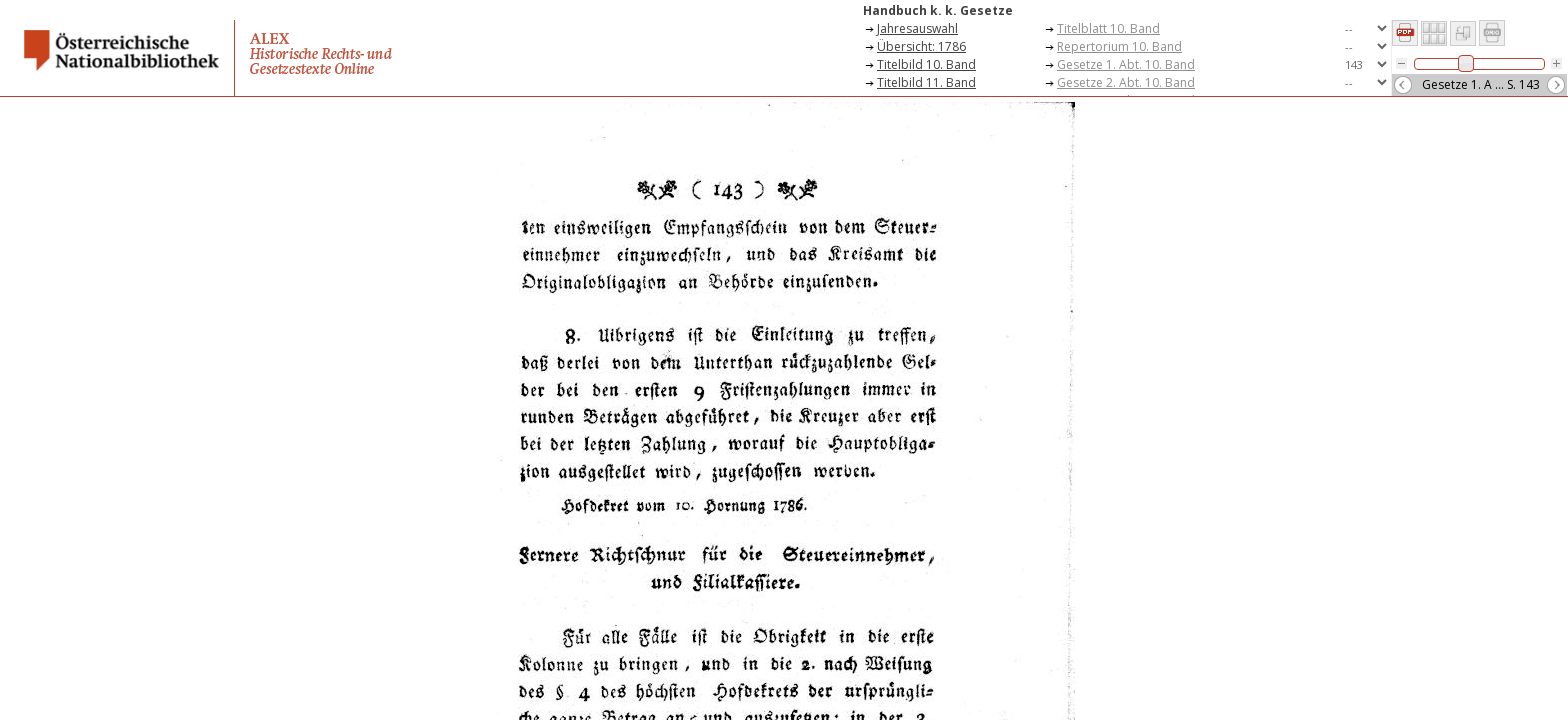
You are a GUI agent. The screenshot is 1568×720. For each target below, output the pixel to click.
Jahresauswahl (917, 28)
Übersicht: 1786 (921, 46)
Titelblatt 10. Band (1108, 28)
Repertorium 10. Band (1119, 46)
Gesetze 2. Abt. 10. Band (1126, 82)
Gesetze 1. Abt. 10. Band (1126, 64)
